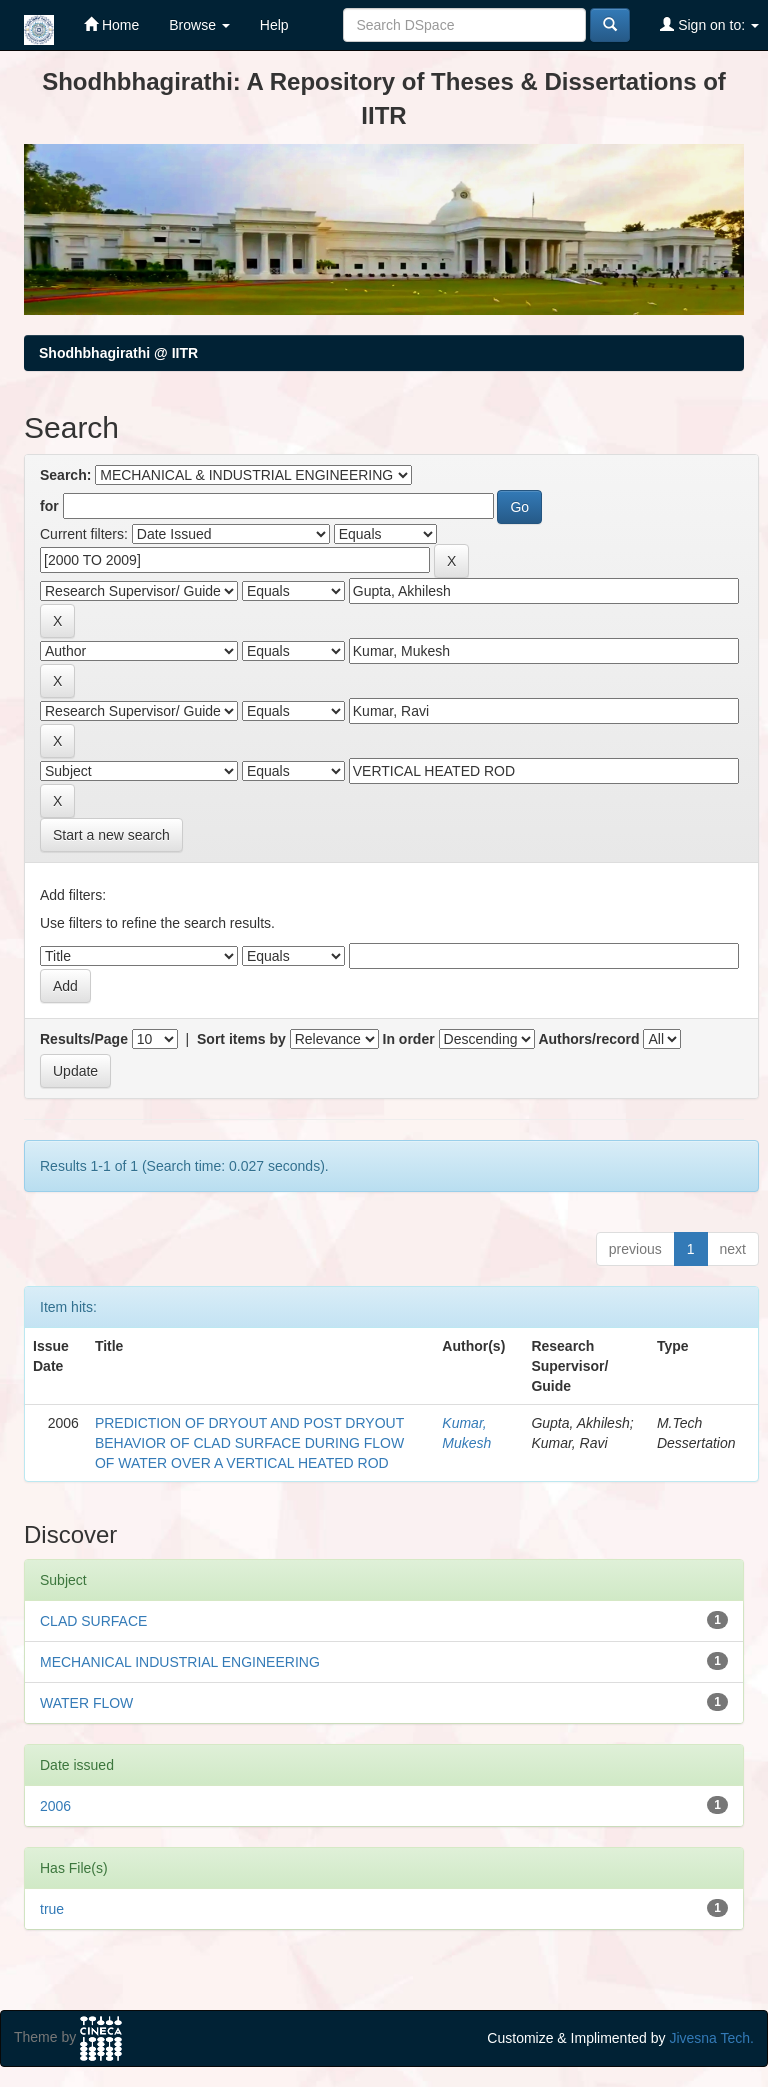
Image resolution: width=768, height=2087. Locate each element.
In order (409, 1039)
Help (274, 25)
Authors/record (588, 1039)
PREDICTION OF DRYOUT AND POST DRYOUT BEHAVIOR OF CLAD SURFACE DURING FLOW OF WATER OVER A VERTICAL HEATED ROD (249, 1443)
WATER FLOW (86, 1703)
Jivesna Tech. (711, 2038)
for (49, 506)
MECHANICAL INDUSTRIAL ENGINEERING (180, 1662)
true (52, 1909)
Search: (65, 475)
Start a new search (111, 835)
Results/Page (84, 1039)
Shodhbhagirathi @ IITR (118, 353)
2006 (55, 1806)
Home (111, 24)
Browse (199, 25)
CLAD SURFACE (93, 1621)
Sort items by (241, 1039)
